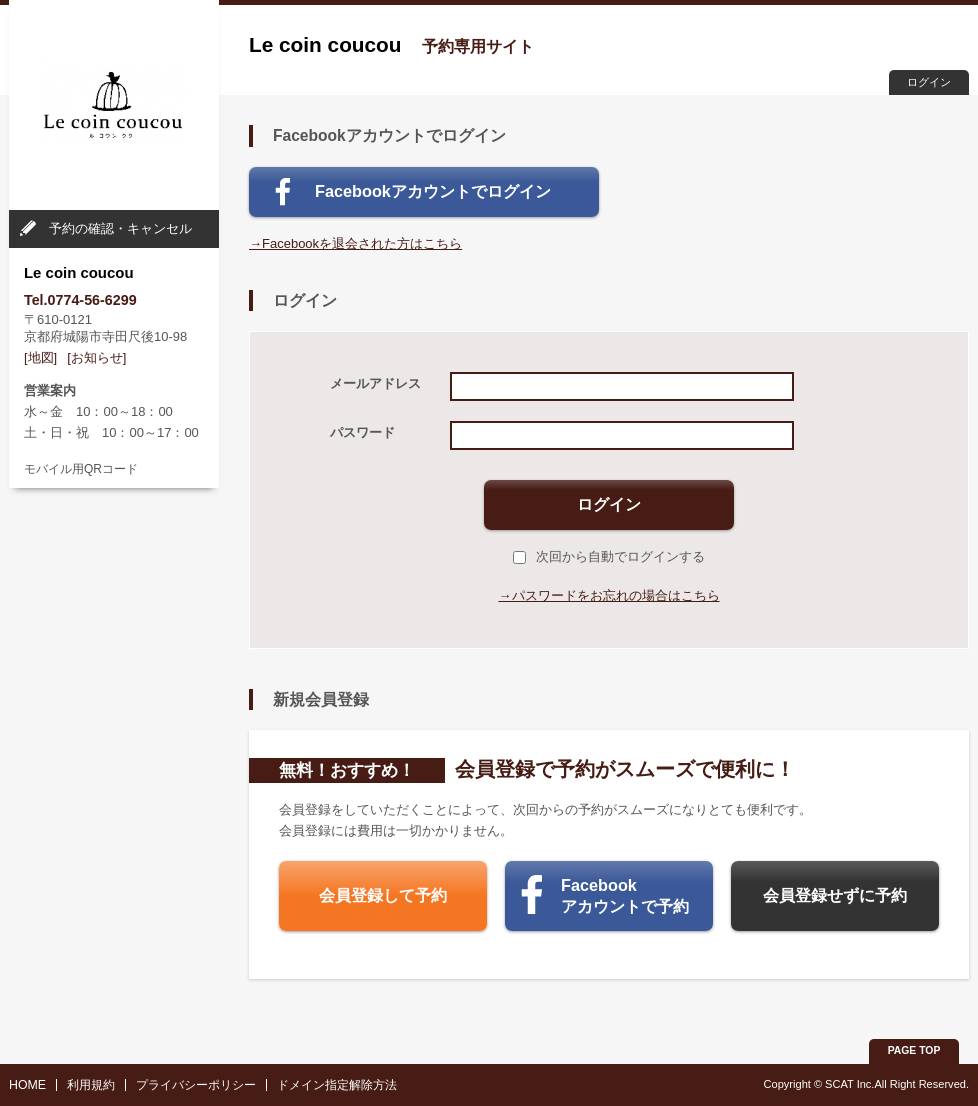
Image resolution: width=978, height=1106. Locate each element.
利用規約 (91, 1085)
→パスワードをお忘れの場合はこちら (609, 595)
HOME (27, 1085)
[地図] (40, 357)
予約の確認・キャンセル (120, 228)
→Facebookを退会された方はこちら (355, 243)
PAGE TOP (914, 1050)
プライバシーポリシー (196, 1085)
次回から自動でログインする (609, 556)
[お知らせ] (96, 357)
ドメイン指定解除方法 (337, 1085)
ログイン (929, 82)
